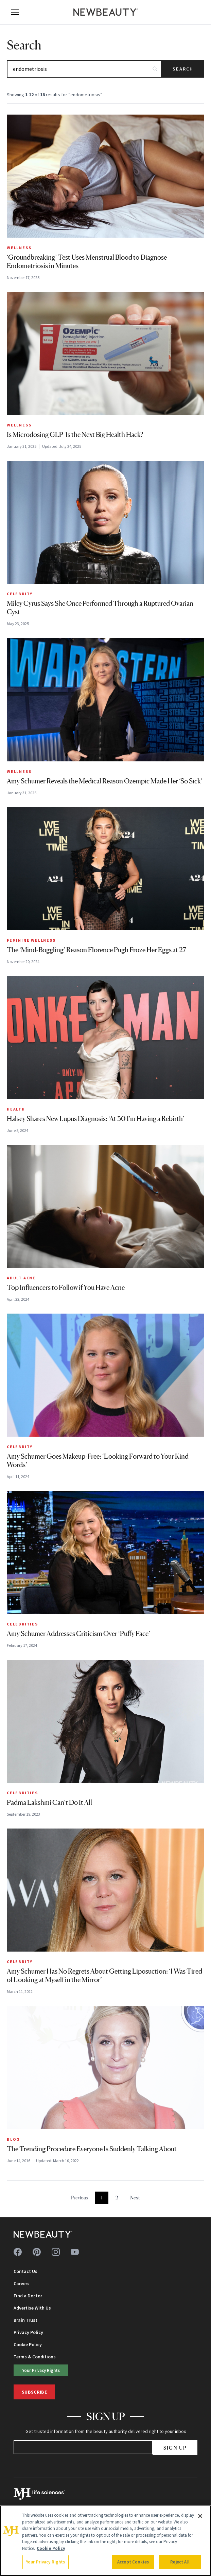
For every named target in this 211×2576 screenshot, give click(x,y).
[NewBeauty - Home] (105, 12)
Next (135, 2197)
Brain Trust (25, 2320)
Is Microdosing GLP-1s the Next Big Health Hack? (75, 435)
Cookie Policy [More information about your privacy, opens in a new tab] (51, 2548)
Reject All (179, 2562)
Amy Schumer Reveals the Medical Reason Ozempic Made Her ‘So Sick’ (105, 781)
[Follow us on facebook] (18, 2252)
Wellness (19, 247)
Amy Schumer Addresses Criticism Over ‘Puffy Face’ (78, 1634)
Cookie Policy (28, 2344)
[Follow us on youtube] (75, 2252)
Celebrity (20, 593)
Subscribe (34, 2392)
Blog (13, 2139)
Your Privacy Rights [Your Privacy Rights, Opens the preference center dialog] (45, 2562)
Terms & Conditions (35, 2357)
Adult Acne (21, 1277)
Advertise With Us (32, 2308)
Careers (22, 2283)
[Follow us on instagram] (56, 2252)
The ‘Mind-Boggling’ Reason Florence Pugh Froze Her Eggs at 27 (96, 950)
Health (16, 1109)
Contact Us (25, 2271)
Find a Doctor (28, 2296)
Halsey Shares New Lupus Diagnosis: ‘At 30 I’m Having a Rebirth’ (95, 1119)
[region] (105, 2540)
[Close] (200, 2516)
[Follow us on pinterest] (37, 2252)
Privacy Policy (28, 2332)
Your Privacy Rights (41, 2370)
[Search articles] (84, 69)
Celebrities (22, 1623)
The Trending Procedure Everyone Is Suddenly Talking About (92, 2149)
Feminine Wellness (31, 940)
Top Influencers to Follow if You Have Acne (66, 1287)
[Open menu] (15, 12)
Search (183, 69)
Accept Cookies (133, 2562)
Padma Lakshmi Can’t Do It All (49, 1802)
